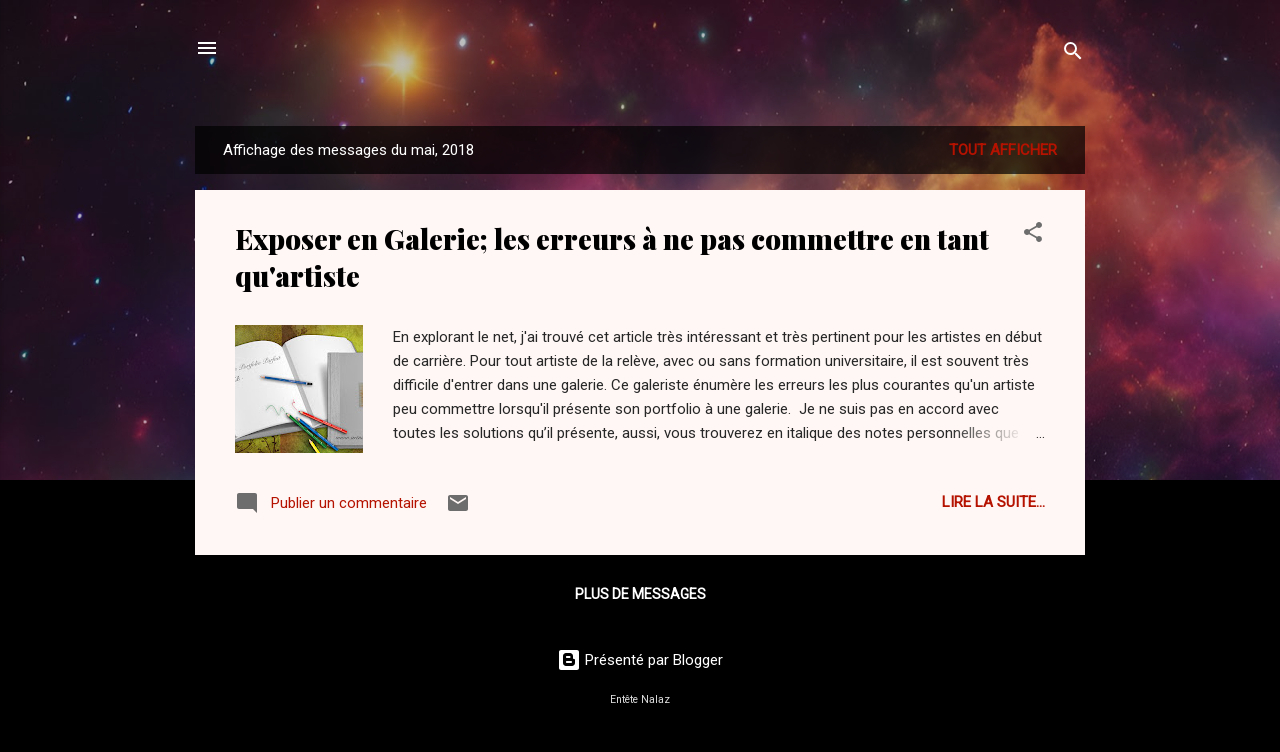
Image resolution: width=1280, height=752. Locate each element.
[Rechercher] (1073, 54)
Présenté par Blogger (640, 660)
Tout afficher (1003, 150)
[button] (1033, 235)
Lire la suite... (993, 502)
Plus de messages (640, 594)
